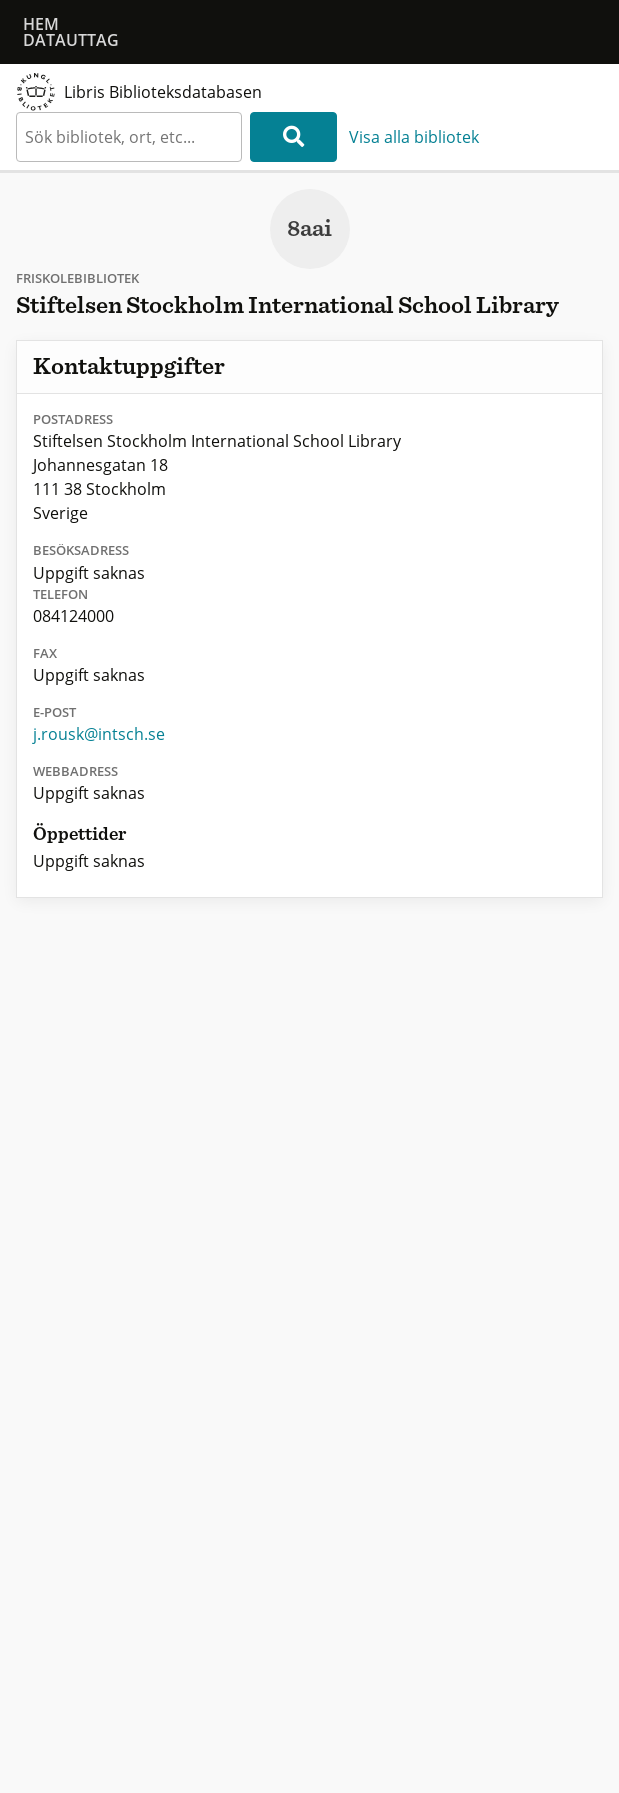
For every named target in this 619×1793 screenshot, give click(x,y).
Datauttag (71, 40)
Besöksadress (81, 550)
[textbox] (129, 137)
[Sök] (293, 137)
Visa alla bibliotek (414, 137)
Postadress (73, 419)
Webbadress (75, 771)
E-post (54, 712)
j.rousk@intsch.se (99, 734)
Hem (41, 24)
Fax (45, 653)
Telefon (60, 594)
